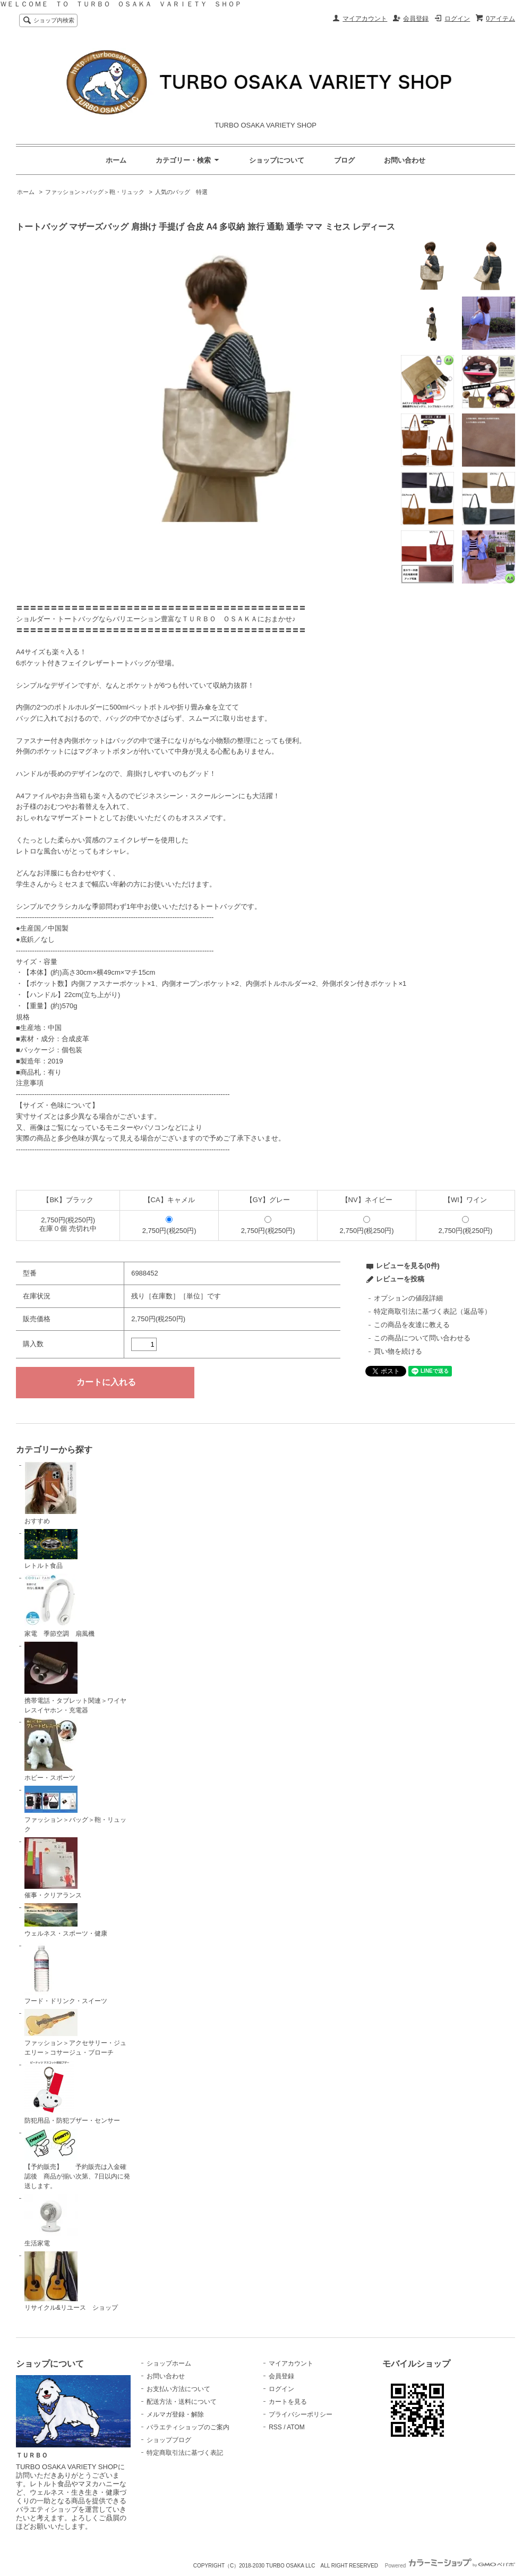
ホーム (116, 160)
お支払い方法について (178, 2389)
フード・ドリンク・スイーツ (65, 1973)
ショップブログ (169, 2440)
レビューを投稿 (400, 1279)
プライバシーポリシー (300, 2414)
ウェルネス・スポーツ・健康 (65, 1920)
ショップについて (276, 160)
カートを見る (288, 2401)
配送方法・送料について (182, 2401)
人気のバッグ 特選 (181, 192)
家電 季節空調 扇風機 (59, 1605)
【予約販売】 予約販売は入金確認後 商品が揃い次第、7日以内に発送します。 (77, 2159)
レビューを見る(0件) (408, 1266)
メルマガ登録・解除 (175, 2414)
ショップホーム (169, 2363)
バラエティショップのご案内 (188, 2427)
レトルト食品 (51, 1549)
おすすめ (50, 1493)
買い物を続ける (398, 1351)
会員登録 (416, 18)
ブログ (344, 160)
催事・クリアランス (53, 1868)
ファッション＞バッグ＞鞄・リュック (94, 192)
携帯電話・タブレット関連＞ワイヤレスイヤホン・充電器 (75, 1678)
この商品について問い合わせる (422, 1338)
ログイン (457, 18)
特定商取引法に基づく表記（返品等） (432, 1311)
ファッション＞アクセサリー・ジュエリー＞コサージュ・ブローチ (75, 2032)
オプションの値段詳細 (408, 1298)
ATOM (296, 2427)
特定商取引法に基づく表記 (185, 2452)
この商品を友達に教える (412, 1325)
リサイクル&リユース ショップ (71, 2281)
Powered (450, 2566)
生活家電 (51, 2220)
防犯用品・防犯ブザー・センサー (72, 2092)
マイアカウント (364, 18)
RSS (275, 2427)
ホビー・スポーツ (51, 1749)
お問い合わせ (404, 160)
